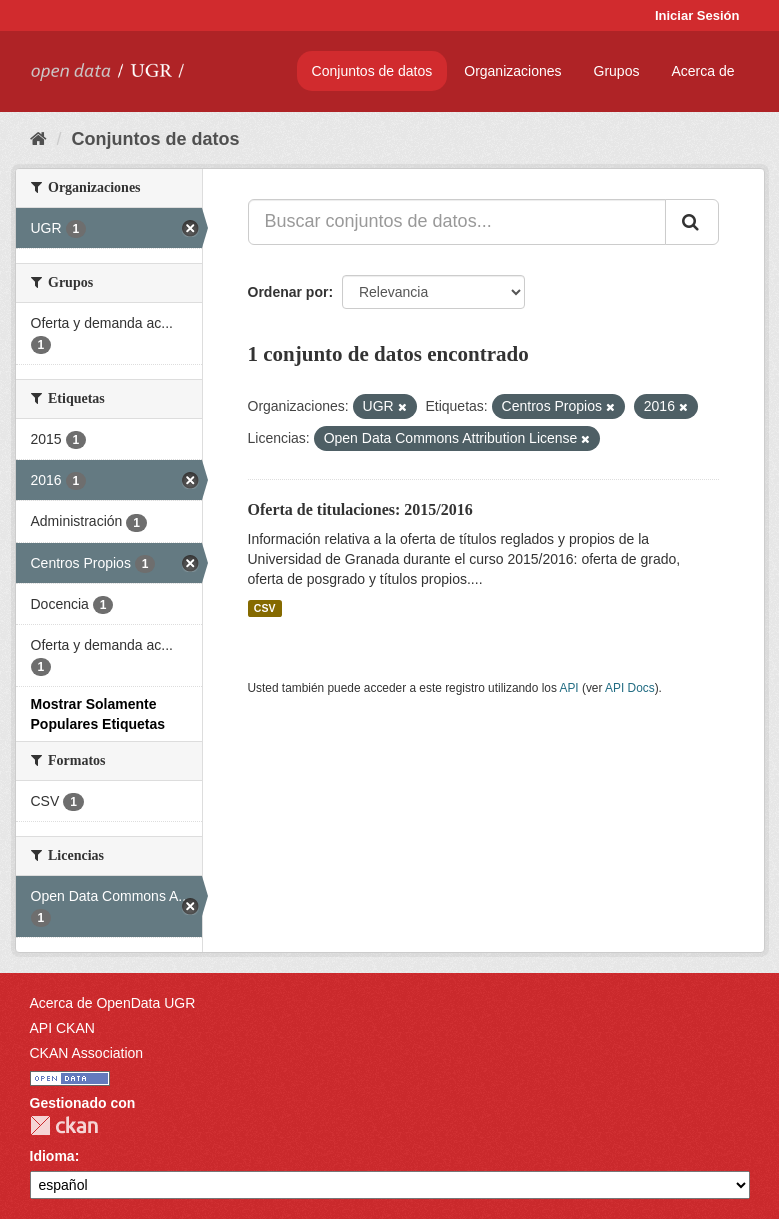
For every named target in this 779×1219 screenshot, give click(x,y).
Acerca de (702, 71)
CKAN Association (87, 1053)
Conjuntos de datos (372, 71)
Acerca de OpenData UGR (113, 1003)
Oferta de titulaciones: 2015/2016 (360, 509)
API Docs (630, 688)
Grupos (617, 71)
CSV (265, 608)
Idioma (52, 1156)
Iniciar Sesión (697, 15)
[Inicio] (38, 139)
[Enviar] (692, 222)
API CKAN (62, 1028)
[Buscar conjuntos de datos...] (457, 222)
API (568, 688)
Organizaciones (512, 71)
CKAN (64, 1125)
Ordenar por (288, 292)
